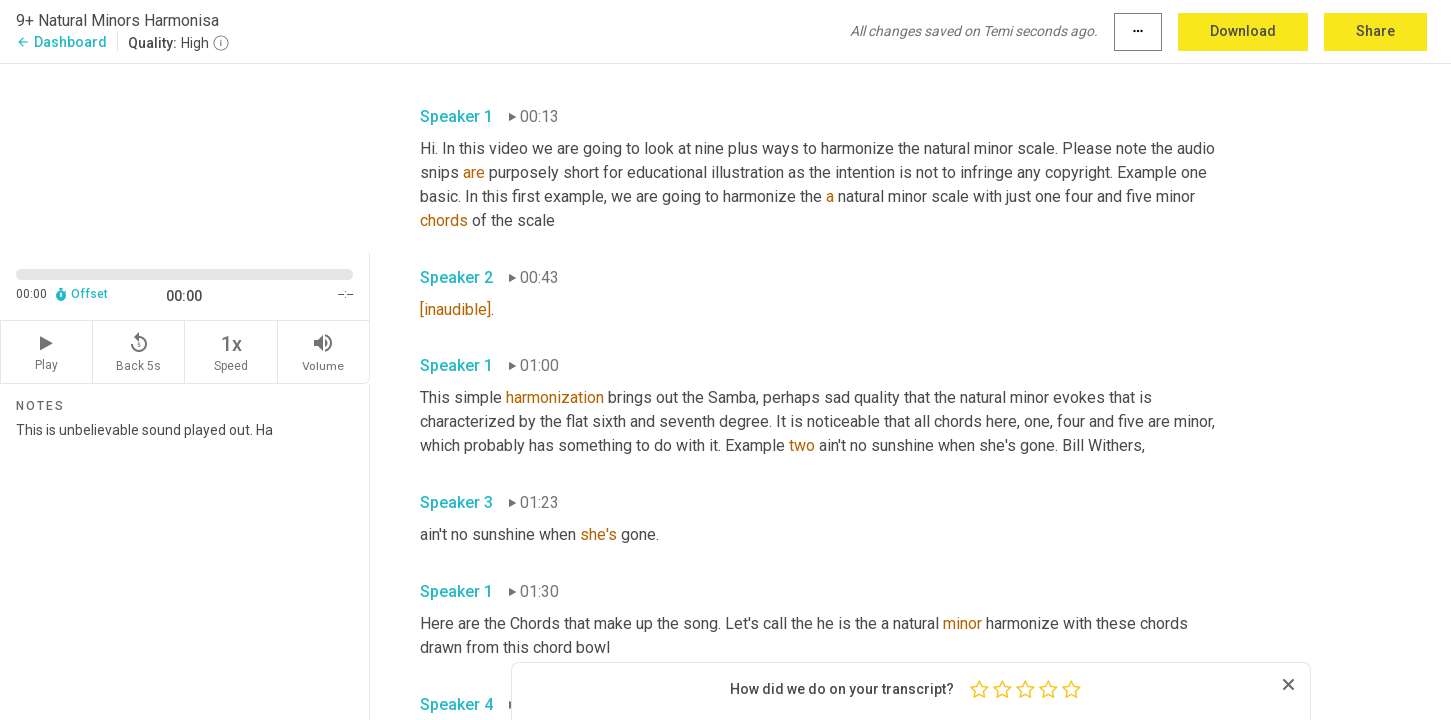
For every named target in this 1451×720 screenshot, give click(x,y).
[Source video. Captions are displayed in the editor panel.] (185, 156)
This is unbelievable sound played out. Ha (184, 563)
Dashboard (61, 42)
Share (1375, 31)
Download (1243, 31)
